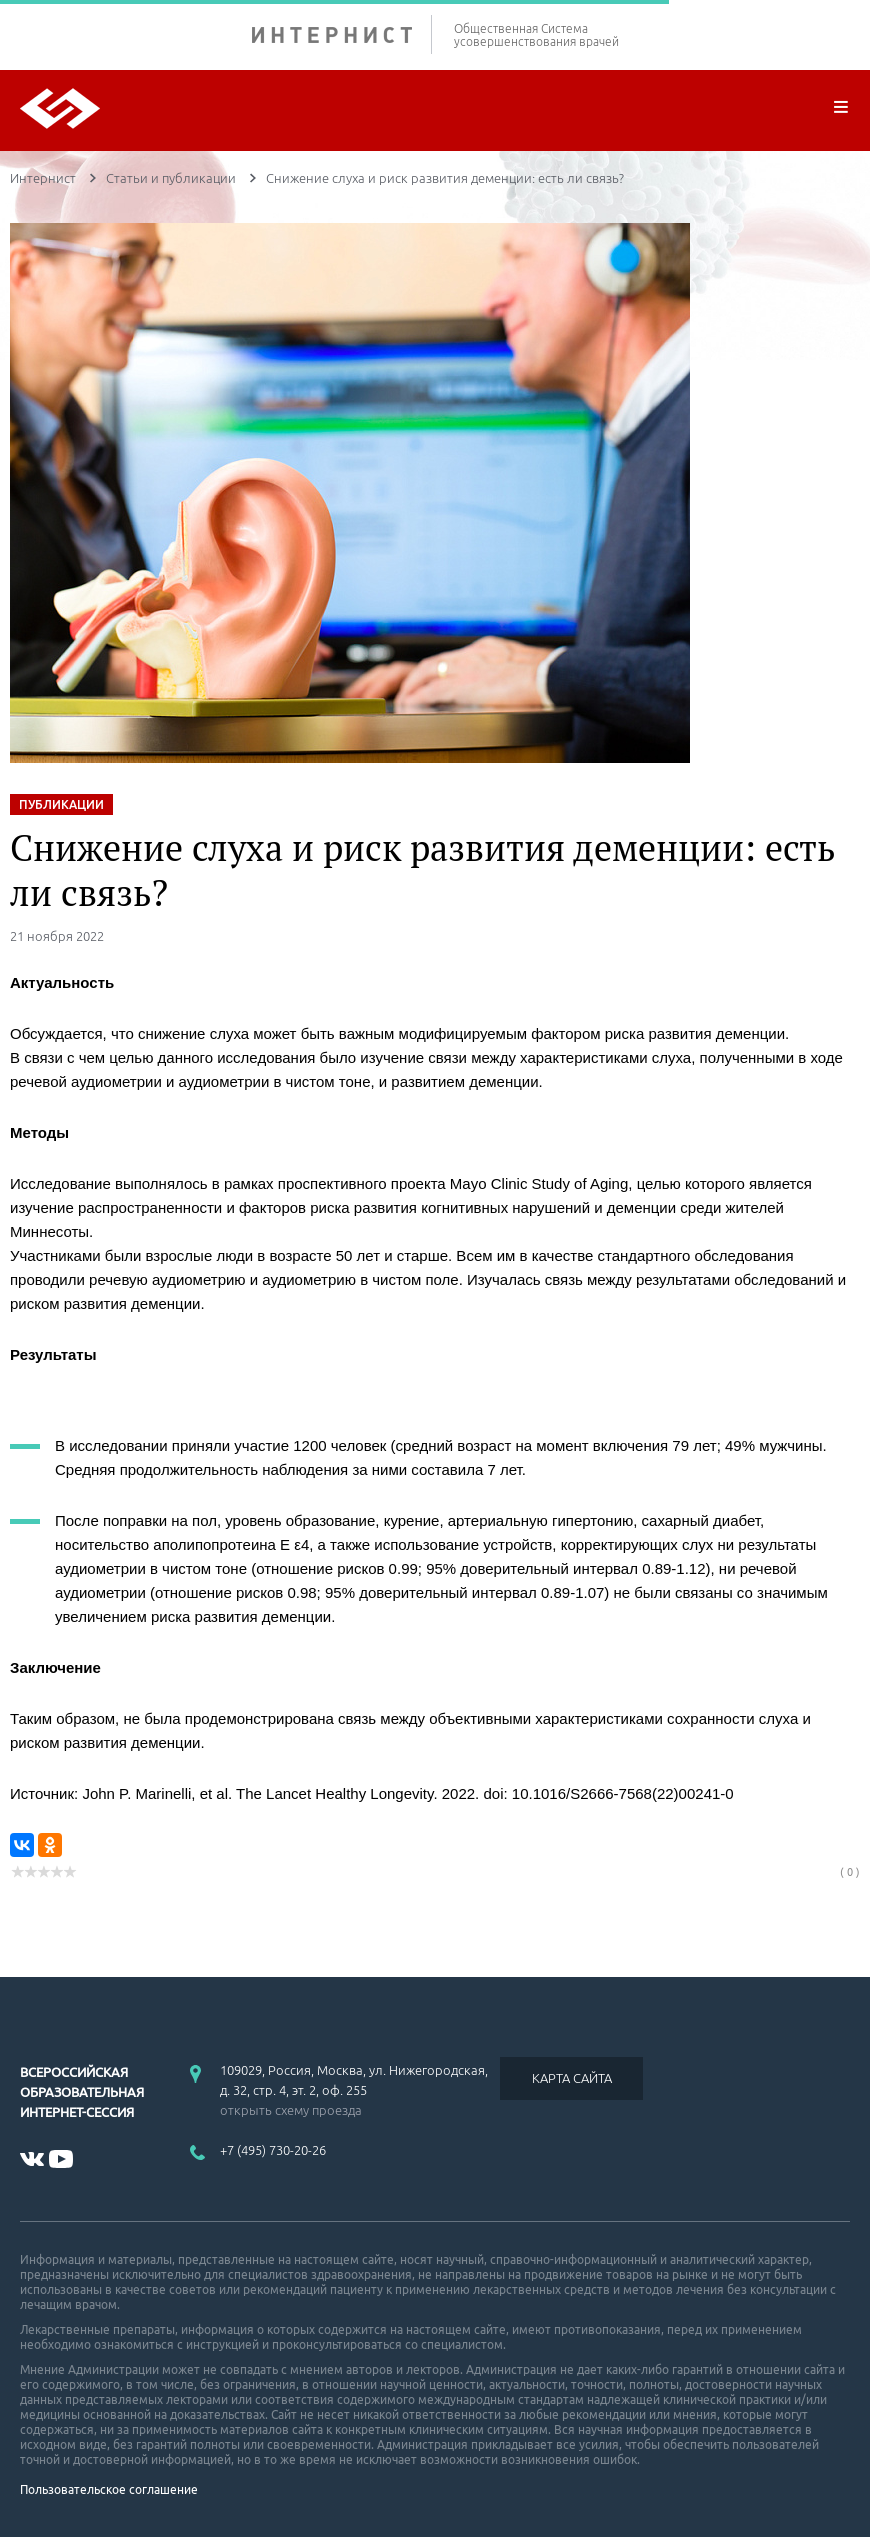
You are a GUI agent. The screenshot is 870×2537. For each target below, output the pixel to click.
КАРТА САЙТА (572, 2078)
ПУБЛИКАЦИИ (61, 804)
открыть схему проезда (291, 2110)
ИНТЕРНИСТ (342, 34)
